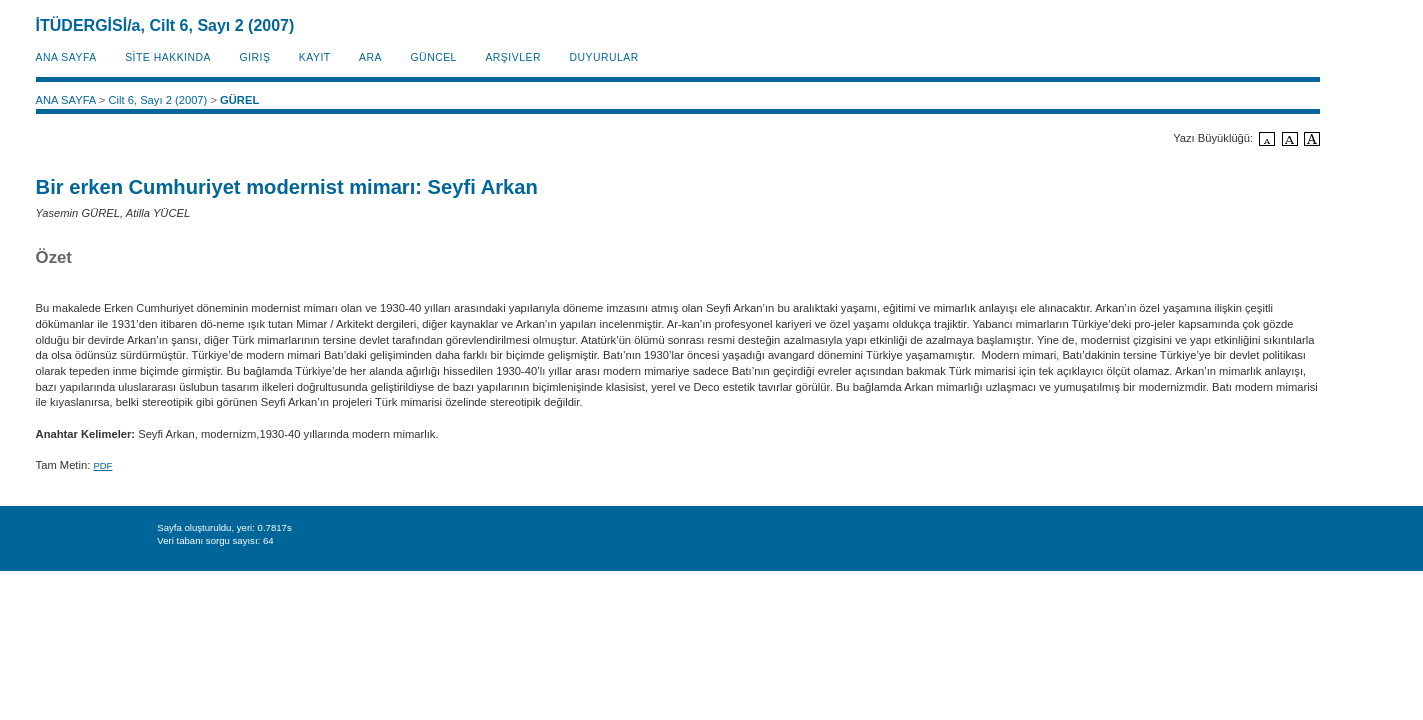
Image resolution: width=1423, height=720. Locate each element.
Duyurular (603, 57)
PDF (102, 465)
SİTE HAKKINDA (168, 57)
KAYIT (315, 57)
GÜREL (239, 100)
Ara (370, 57)
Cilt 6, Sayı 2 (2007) (157, 100)
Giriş (254, 57)
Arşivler (513, 57)
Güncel (434, 57)
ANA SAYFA (66, 57)
